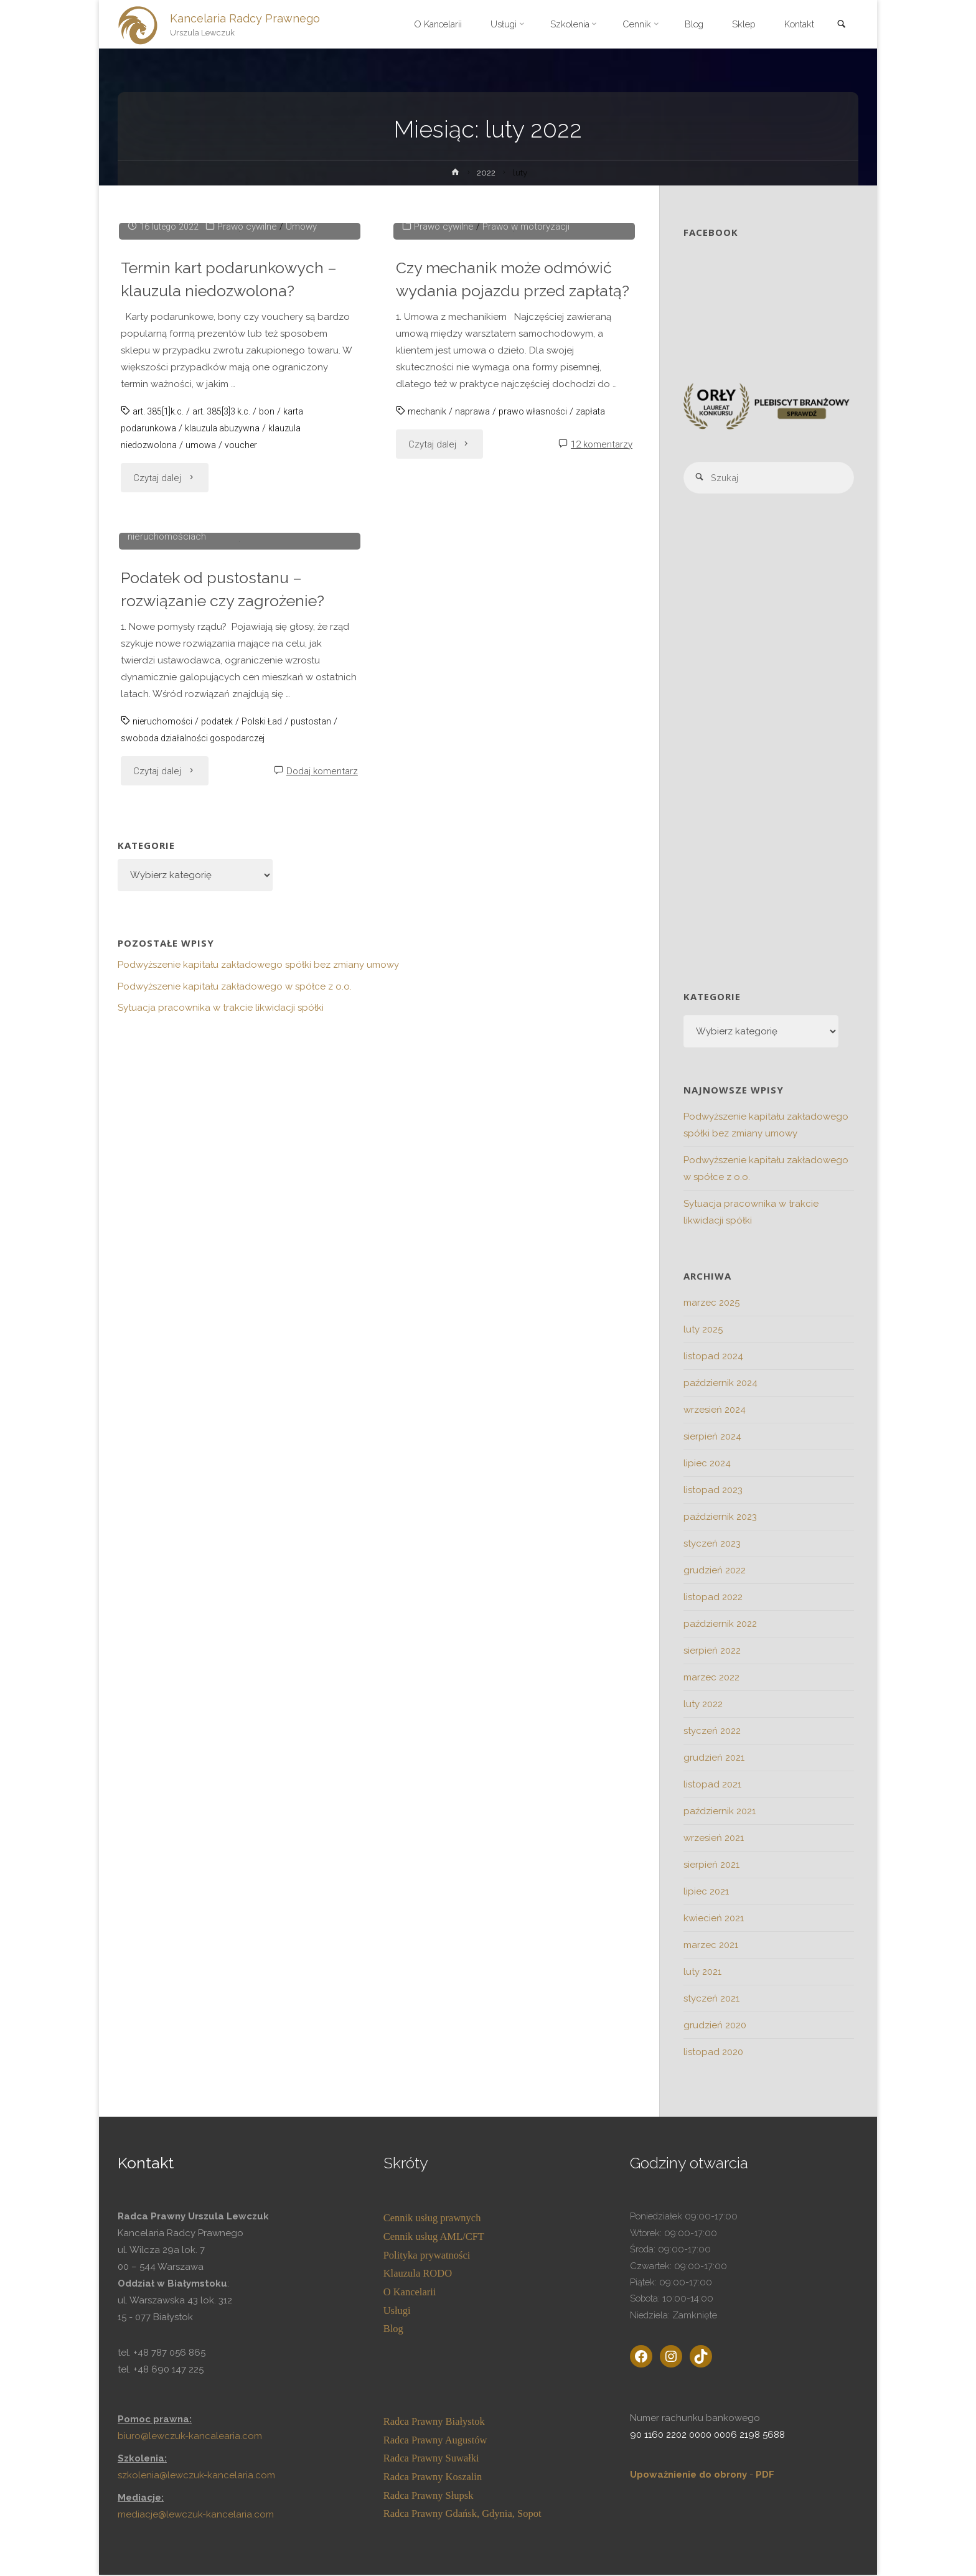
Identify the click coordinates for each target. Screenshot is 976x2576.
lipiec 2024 (707, 1464)
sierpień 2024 (712, 1437)
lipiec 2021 (706, 1892)
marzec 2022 (711, 1678)
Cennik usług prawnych (432, 2219)
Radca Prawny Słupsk (428, 2497)
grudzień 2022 (714, 1571)
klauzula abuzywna (224, 651)
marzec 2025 (711, 1303)
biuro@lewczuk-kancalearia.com (191, 2437)
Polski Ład (269, 1168)
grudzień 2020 (714, 2026)
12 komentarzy (601, 690)
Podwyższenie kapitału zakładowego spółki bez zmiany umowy (258, 1411)
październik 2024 (720, 1384)
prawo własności (536, 657)
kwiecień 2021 (713, 1919)
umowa (203, 668)
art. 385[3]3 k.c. (227, 634)
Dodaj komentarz (322, 1218)
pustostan (320, 1168)
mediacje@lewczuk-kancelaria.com (196, 2515)
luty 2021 (702, 1973)
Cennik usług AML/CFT (433, 2238)
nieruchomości (164, 1168)
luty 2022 (703, 1705)
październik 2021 (719, 1812)
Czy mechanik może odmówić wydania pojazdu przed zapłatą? (510, 513)
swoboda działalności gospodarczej (197, 1185)
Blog (393, 2330)
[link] (840, 25)
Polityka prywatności (427, 2256)
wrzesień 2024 (714, 1411)
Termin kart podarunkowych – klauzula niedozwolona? (234, 502)
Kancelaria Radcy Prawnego (246, 18)
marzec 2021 (710, 1946)
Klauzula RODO (417, 2274)
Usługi (397, 2311)
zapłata (596, 657)
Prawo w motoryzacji (526, 450)
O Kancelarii (409, 2293)
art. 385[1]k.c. (160, 634)
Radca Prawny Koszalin (432, 2478)
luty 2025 (703, 1330)
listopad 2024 (713, 1357)
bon (275, 634)
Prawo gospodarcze (183, 966)
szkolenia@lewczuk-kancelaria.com (196, 2476)
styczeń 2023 (712, 1544)
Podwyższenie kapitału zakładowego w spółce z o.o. (235, 1433)
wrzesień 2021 (713, 1839)
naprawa (474, 657)
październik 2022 (720, 1625)
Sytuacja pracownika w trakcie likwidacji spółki (221, 1454)
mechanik (428, 657)
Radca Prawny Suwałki (431, 2459)
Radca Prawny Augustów (435, 2441)
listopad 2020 (713, 2053)
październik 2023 (720, 1518)
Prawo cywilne (250, 450)
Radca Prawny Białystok (434, 2422)
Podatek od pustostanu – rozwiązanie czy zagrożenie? (228, 1036)
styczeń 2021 (711, 1999)
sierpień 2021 (711, 1865)
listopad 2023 (713, 1491)
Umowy (304, 450)
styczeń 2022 (712, 1732)
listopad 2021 (712, 1785)
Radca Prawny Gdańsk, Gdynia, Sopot (462, 2515)
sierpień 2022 (712, 1651)
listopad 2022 (713, 1598)
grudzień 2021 (713, 1758)
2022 (486, 172)
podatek (221, 1168)
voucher (244, 668)
